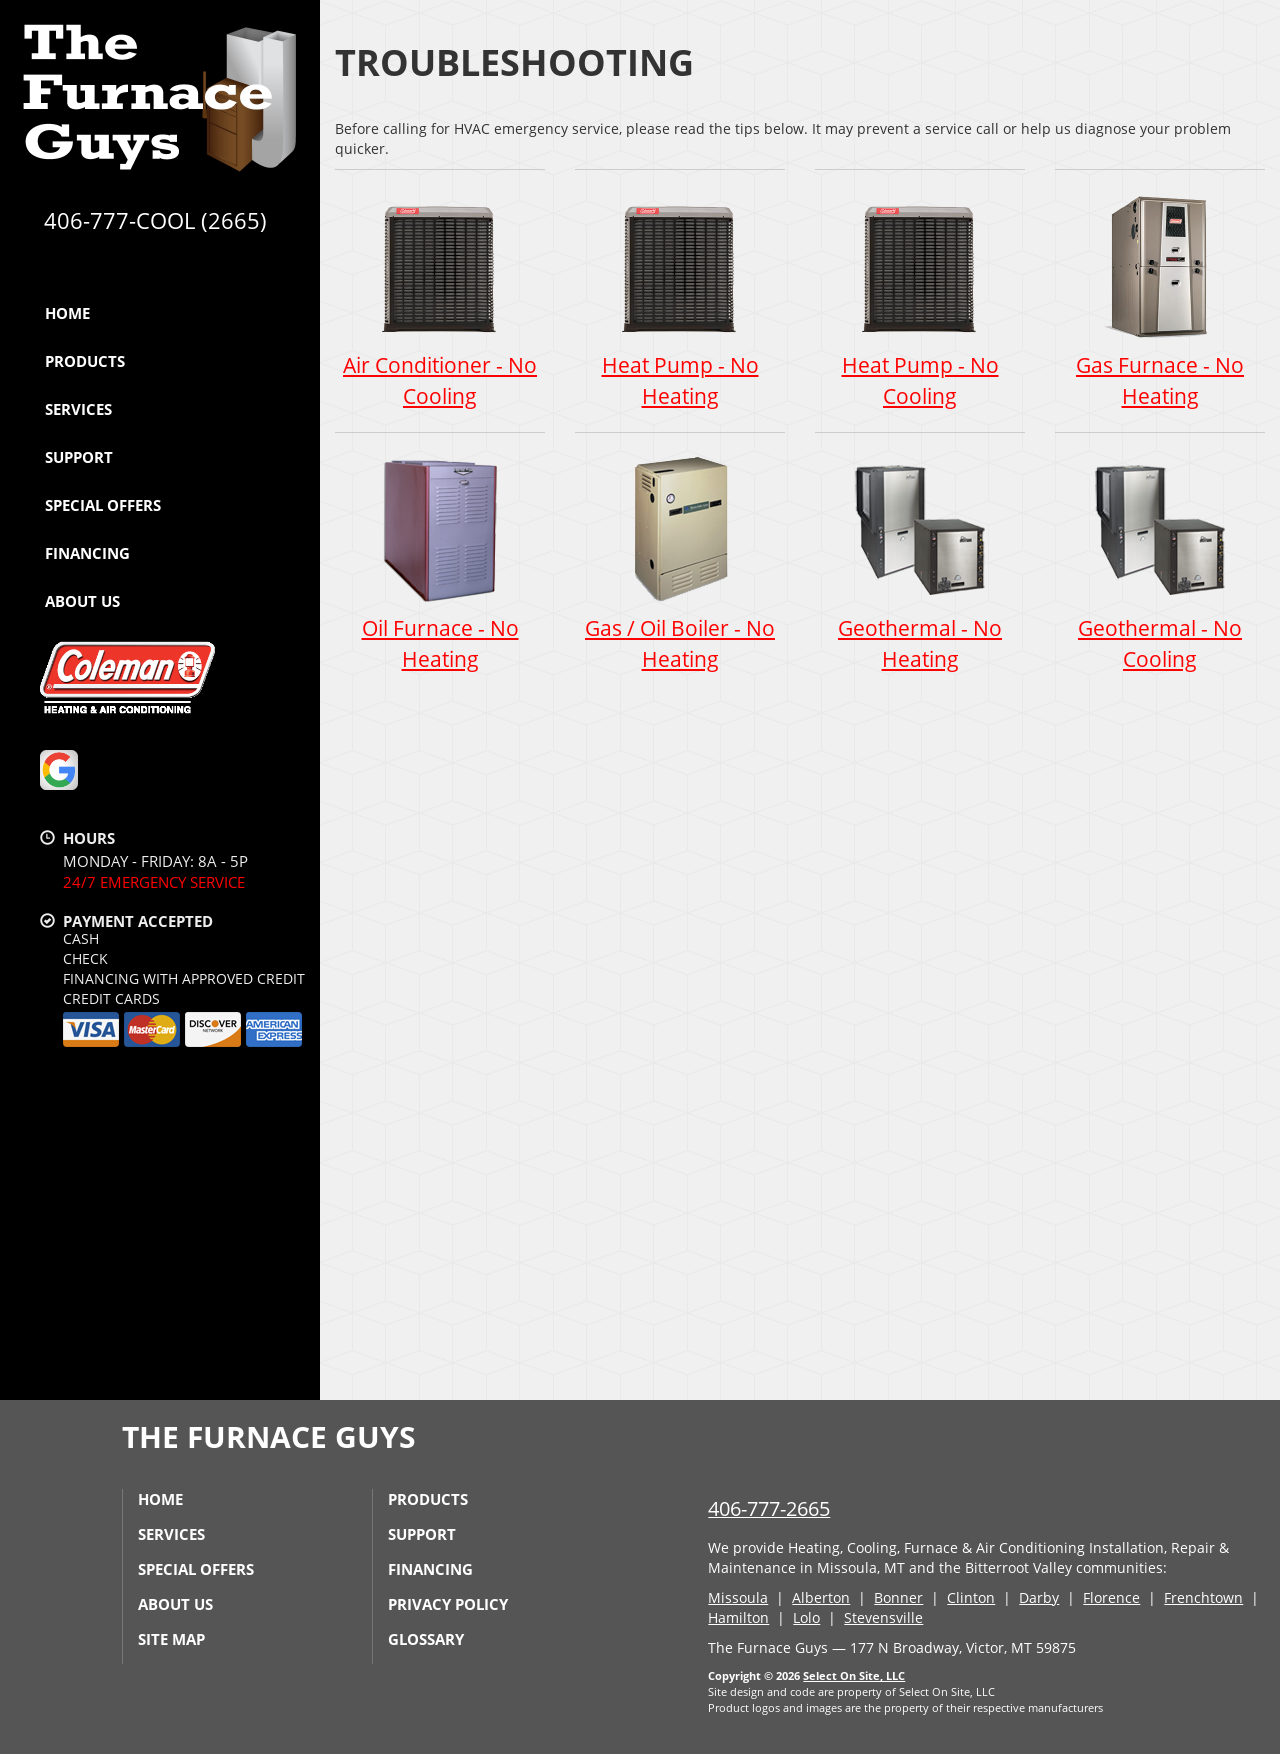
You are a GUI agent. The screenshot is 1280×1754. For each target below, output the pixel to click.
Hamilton (738, 1617)
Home (67, 313)
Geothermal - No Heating (920, 563)
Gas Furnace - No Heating (1160, 300)
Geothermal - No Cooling (1160, 563)
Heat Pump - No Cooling (920, 300)
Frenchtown (1203, 1597)
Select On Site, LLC (854, 1675)
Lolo (806, 1617)
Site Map (171, 1639)
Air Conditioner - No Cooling (440, 300)
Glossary (426, 1639)
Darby (1039, 1597)
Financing (87, 553)
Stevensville (883, 1617)
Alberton (821, 1597)
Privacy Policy (448, 1604)
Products (85, 361)
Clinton (971, 1597)
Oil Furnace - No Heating (440, 563)
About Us (82, 601)
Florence (1111, 1597)
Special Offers (103, 505)
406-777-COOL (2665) (155, 220)
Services (78, 409)
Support (79, 457)
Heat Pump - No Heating (680, 300)
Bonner (898, 1597)
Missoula (738, 1597)
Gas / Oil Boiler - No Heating (680, 563)
